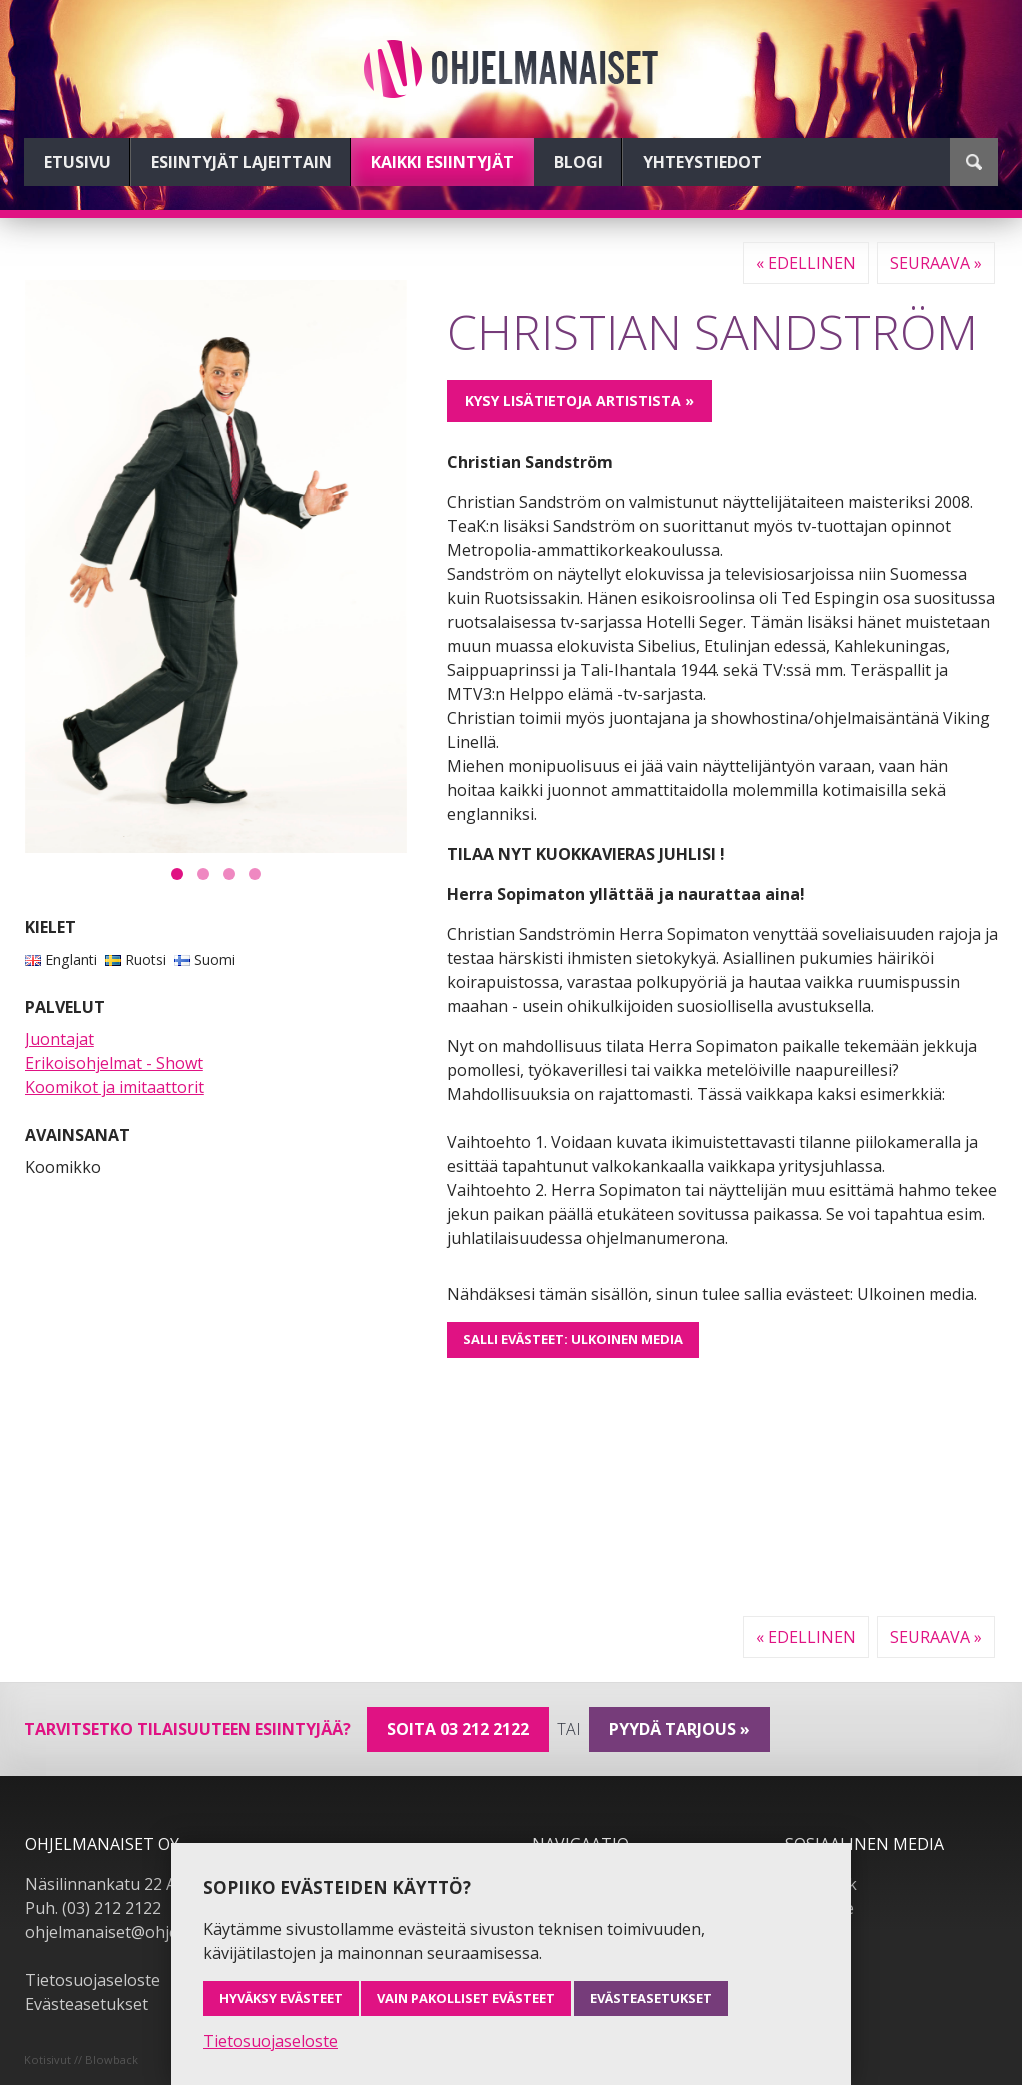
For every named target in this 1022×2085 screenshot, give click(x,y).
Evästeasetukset (86, 2004)
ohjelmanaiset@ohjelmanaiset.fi (144, 1932)
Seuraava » (936, 263)
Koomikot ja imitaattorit (114, 1087)
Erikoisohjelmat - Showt (114, 1063)
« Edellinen (806, 263)
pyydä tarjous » (679, 1729)
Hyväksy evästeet (281, 1998)
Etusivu (77, 162)
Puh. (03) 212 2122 (93, 1908)
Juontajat (59, 1039)
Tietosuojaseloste (92, 1980)
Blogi (578, 162)
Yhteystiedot (702, 162)
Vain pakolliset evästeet (466, 1998)
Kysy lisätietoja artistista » (579, 400)
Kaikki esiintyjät (442, 162)
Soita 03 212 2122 (458, 1729)
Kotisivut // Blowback (81, 2059)
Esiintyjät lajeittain (241, 162)
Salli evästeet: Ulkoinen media (573, 1339)
